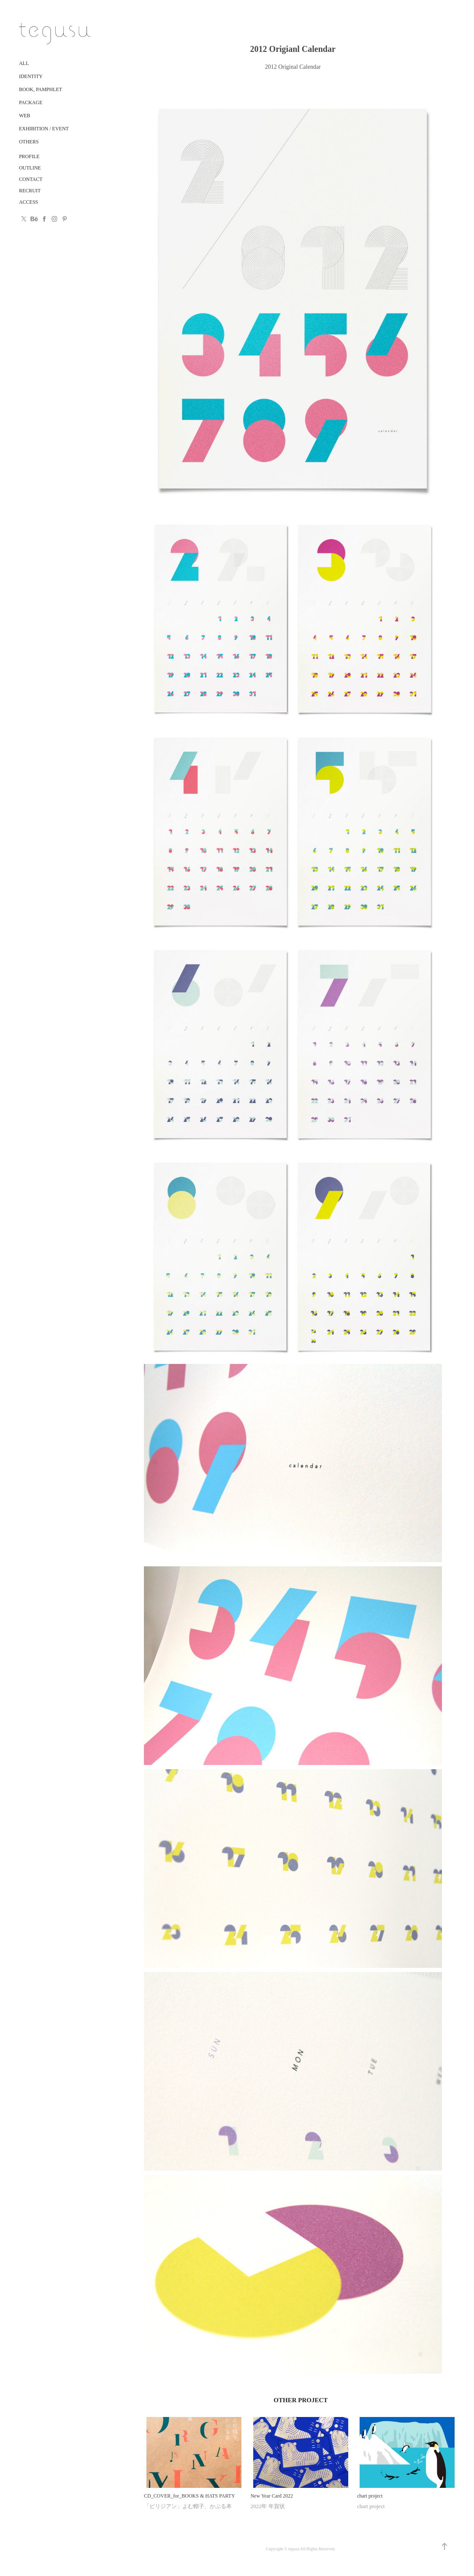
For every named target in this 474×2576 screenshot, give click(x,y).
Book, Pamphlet (40, 89)
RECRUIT (30, 191)
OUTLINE (30, 168)
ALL (24, 63)
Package (31, 102)
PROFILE (29, 156)
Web (24, 116)
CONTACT (31, 179)
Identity (31, 76)
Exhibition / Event (44, 129)
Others (29, 142)
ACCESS (28, 202)
